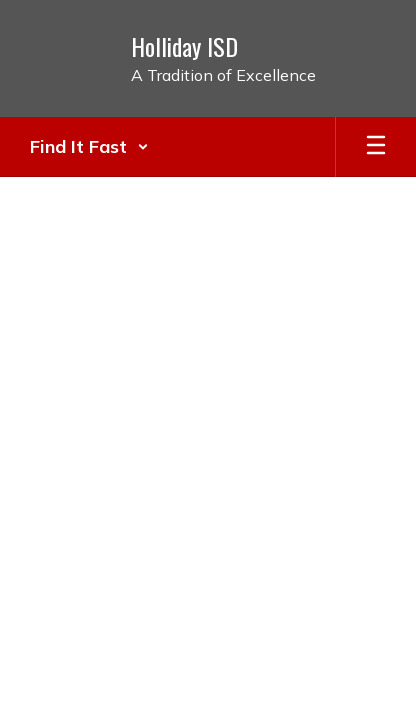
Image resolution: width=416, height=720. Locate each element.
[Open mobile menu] (376, 147)
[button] (89, 147)
